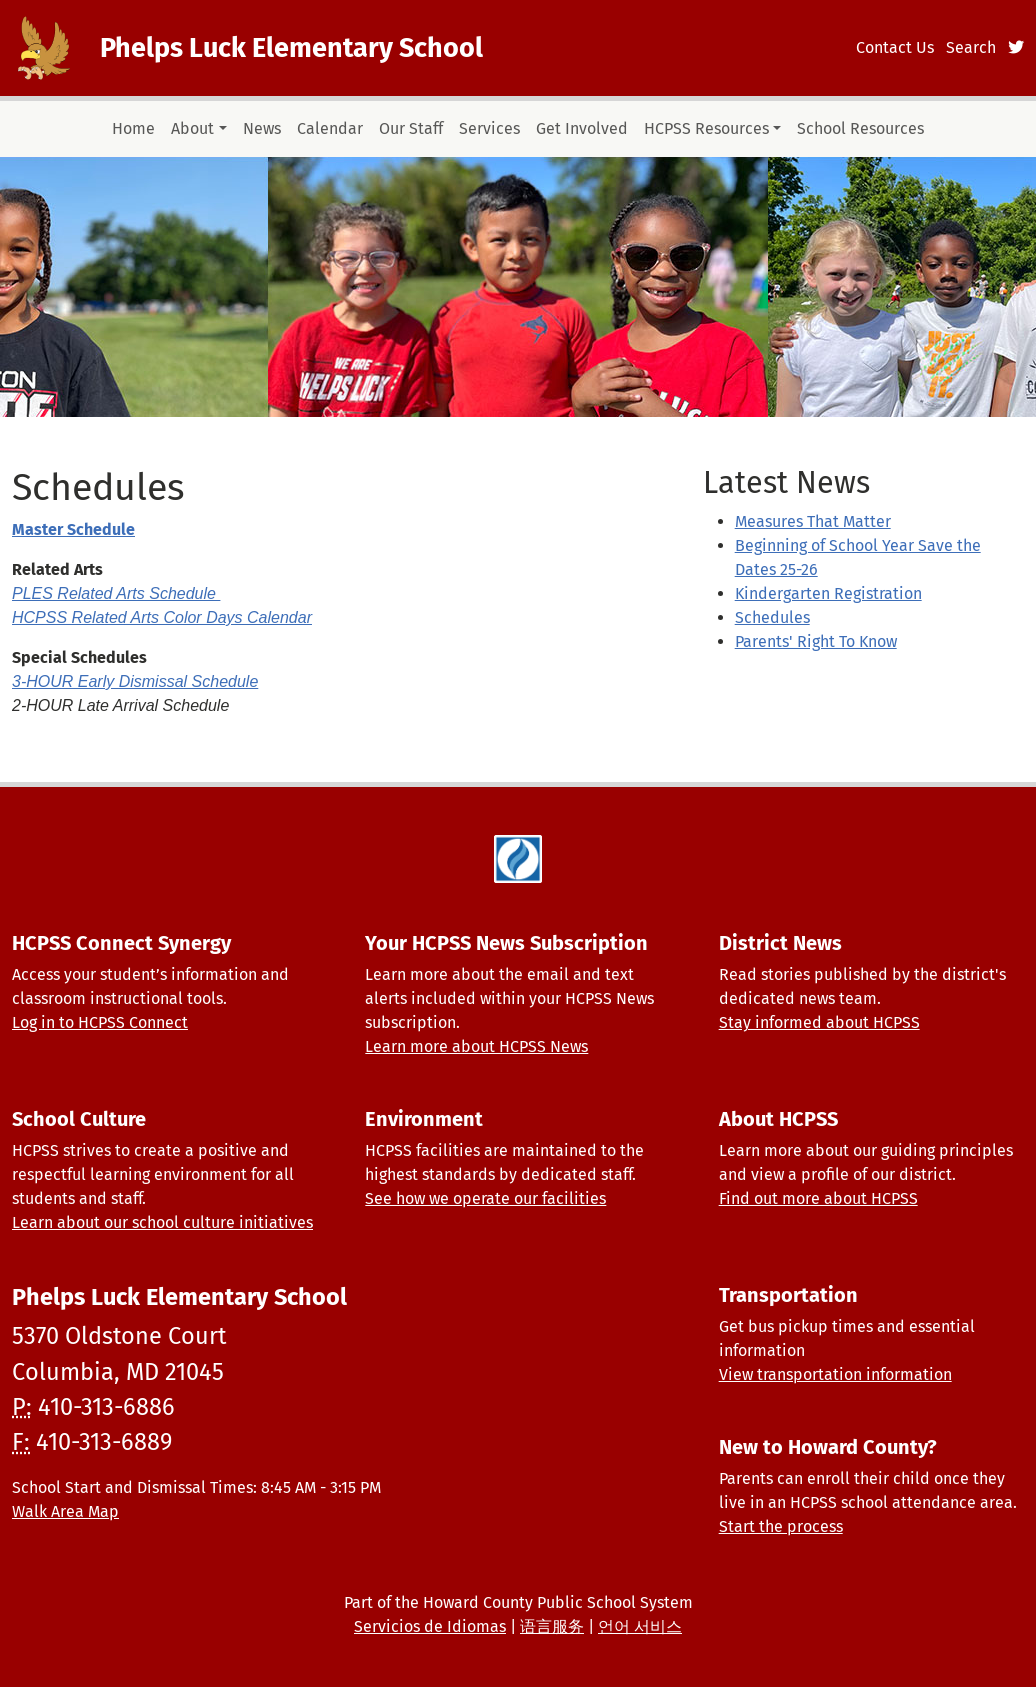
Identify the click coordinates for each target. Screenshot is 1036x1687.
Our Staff (411, 128)
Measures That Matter (813, 521)
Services (489, 128)
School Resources (860, 128)
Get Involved (582, 128)
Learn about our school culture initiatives (162, 1222)
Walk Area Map (65, 1511)
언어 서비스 (640, 1626)
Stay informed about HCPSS (819, 1022)
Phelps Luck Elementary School (291, 48)
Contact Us (895, 47)
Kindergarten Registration (828, 593)
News (262, 128)
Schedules (772, 617)
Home (133, 128)
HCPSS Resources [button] (706, 128)
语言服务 (552, 1626)
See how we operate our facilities (485, 1198)
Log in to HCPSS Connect (100, 1022)
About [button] (192, 128)
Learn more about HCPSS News (476, 1046)
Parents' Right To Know (816, 641)
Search (971, 47)
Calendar (330, 128)
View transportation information (835, 1374)
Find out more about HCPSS (818, 1198)
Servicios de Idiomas (430, 1626)
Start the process (781, 1526)
